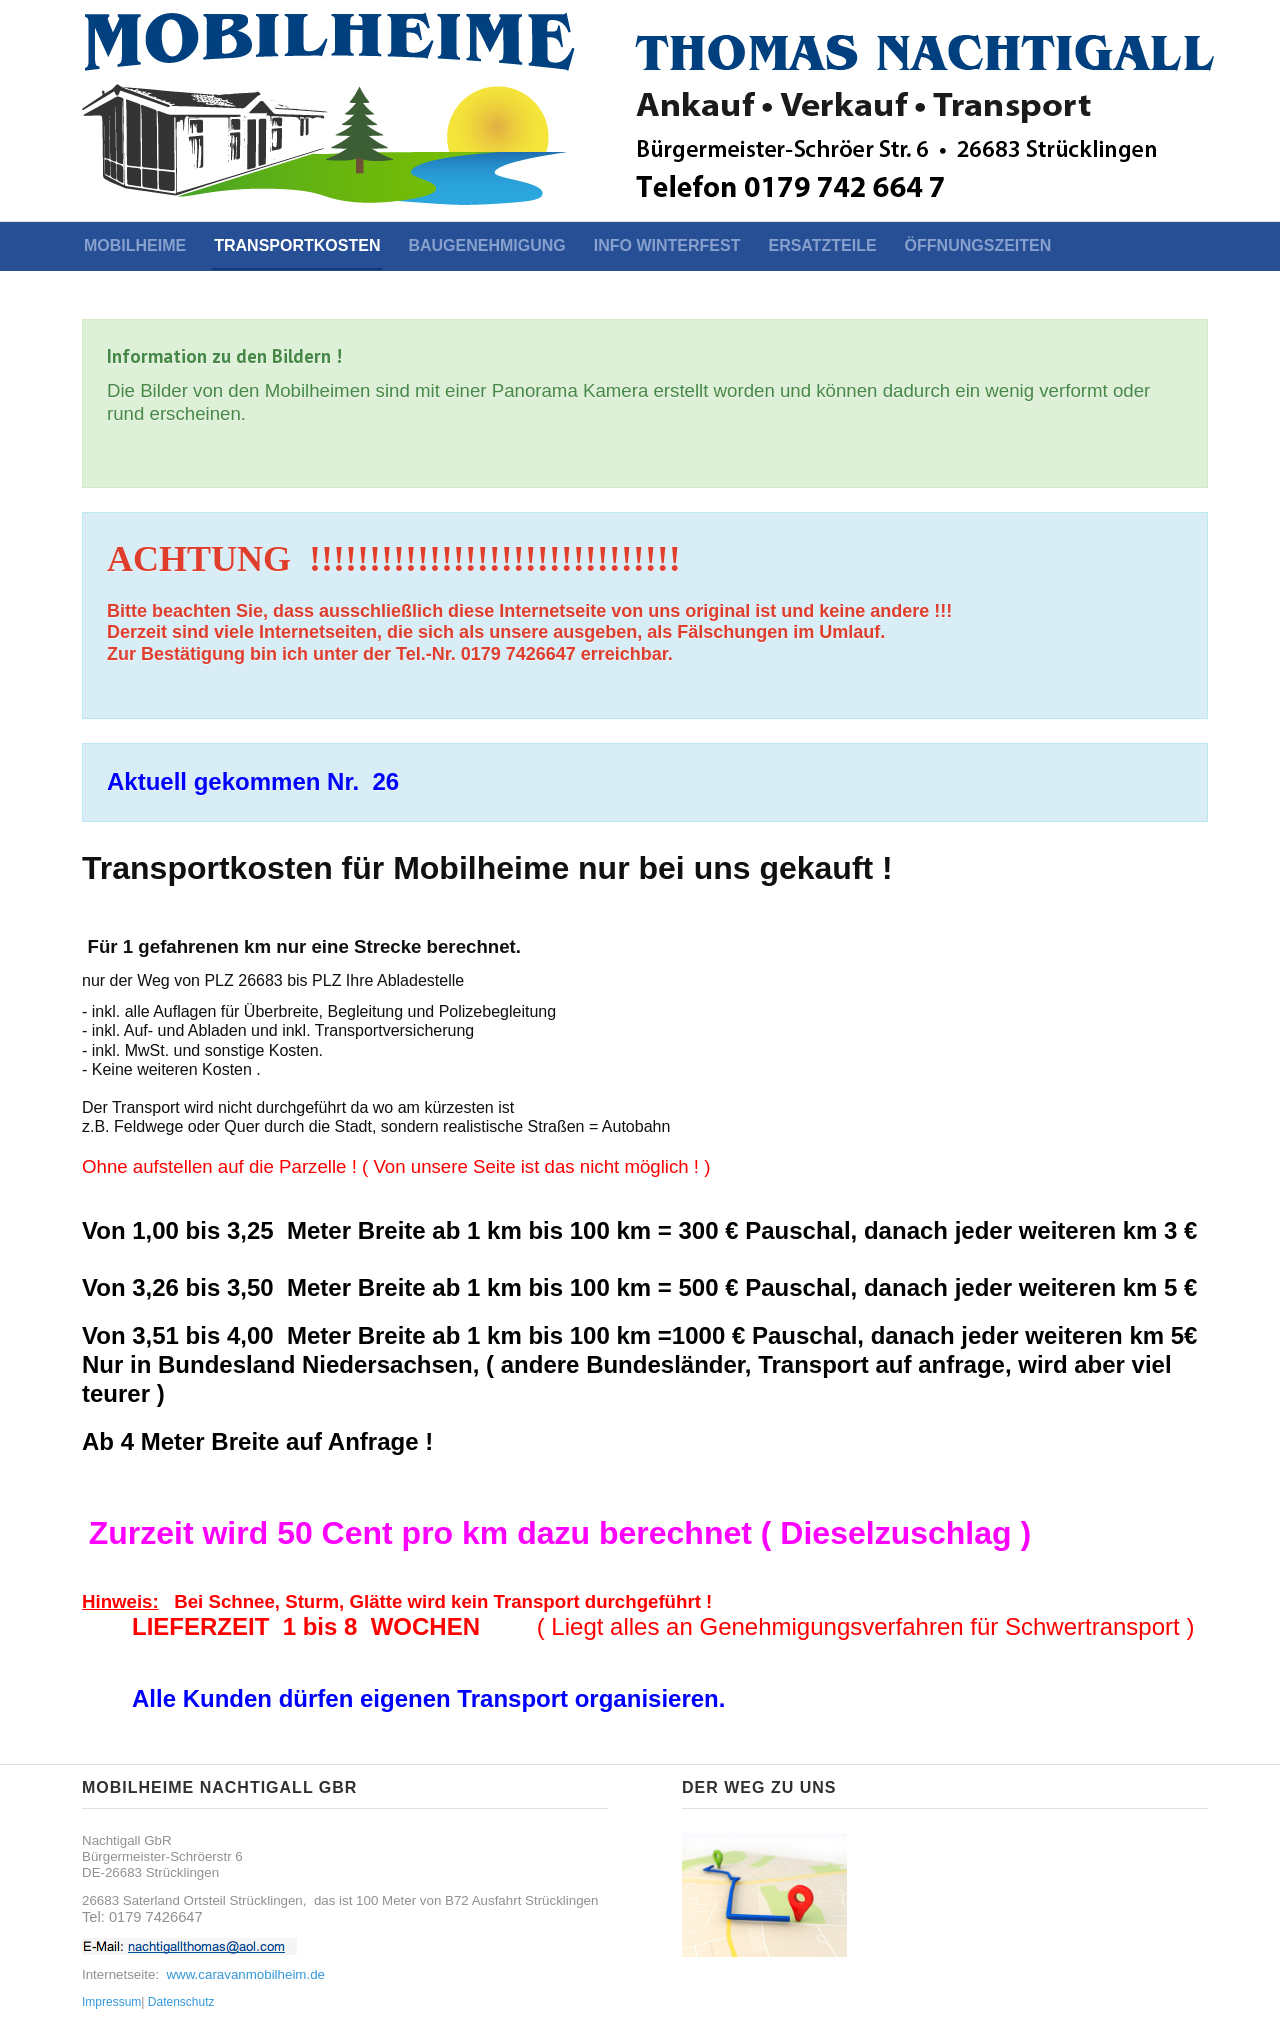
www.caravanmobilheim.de (245, 1974)
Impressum (111, 2002)
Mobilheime (135, 245)
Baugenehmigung (486, 245)
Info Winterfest (667, 245)
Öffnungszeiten (978, 245)
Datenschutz (181, 2002)
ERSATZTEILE (822, 245)
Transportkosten (297, 245)
